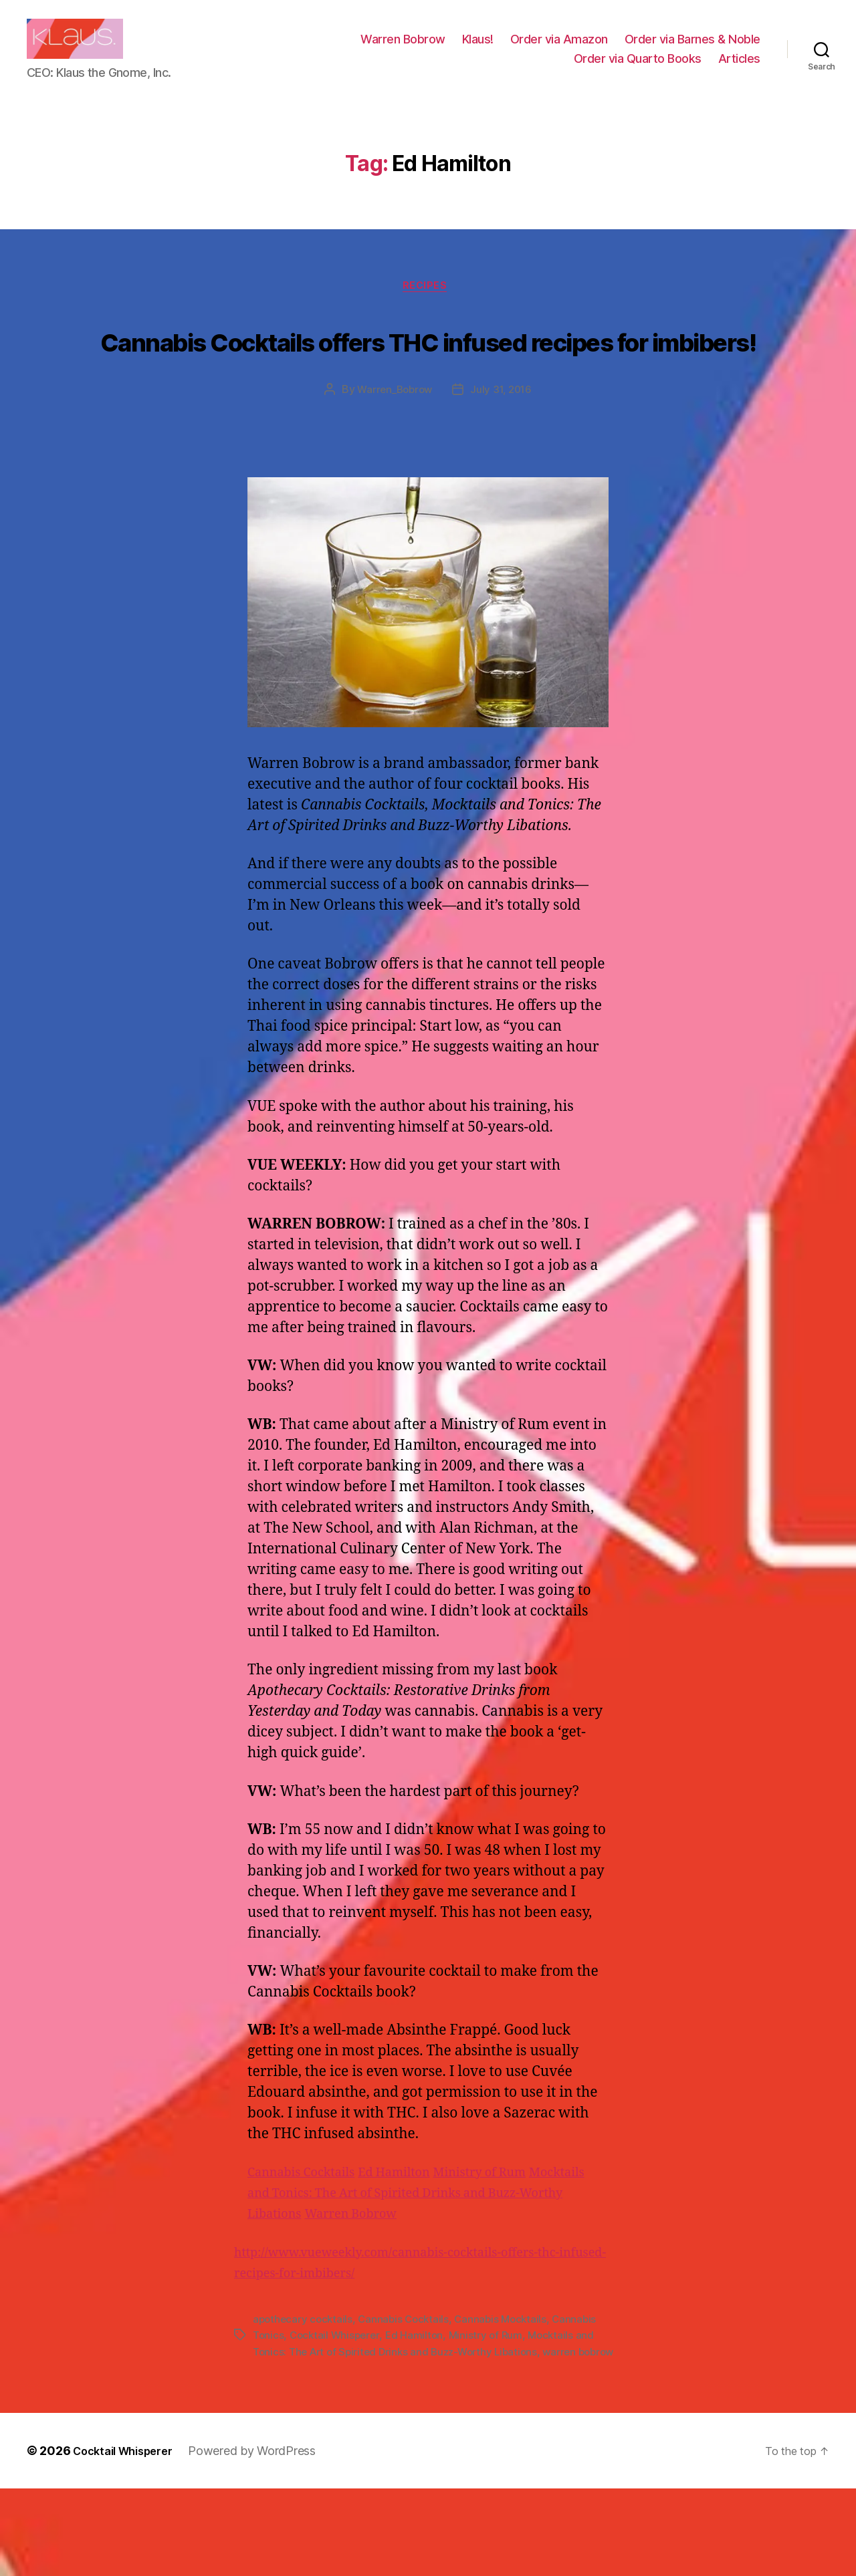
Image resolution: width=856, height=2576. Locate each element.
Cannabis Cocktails (309, 2245)
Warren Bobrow (402, 49)
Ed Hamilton (418, 2245)
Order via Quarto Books (638, 68)
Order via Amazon (559, 49)
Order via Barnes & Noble (692, 49)
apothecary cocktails (304, 2391)
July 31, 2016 (503, 462)
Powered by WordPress (265, 2538)
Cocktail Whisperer (338, 2407)
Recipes (428, 309)
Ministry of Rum (517, 2245)
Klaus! (478, 49)
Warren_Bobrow (393, 462)
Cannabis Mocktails (508, 2391)
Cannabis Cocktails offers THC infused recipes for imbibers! (428, 384)
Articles (739, 68)
